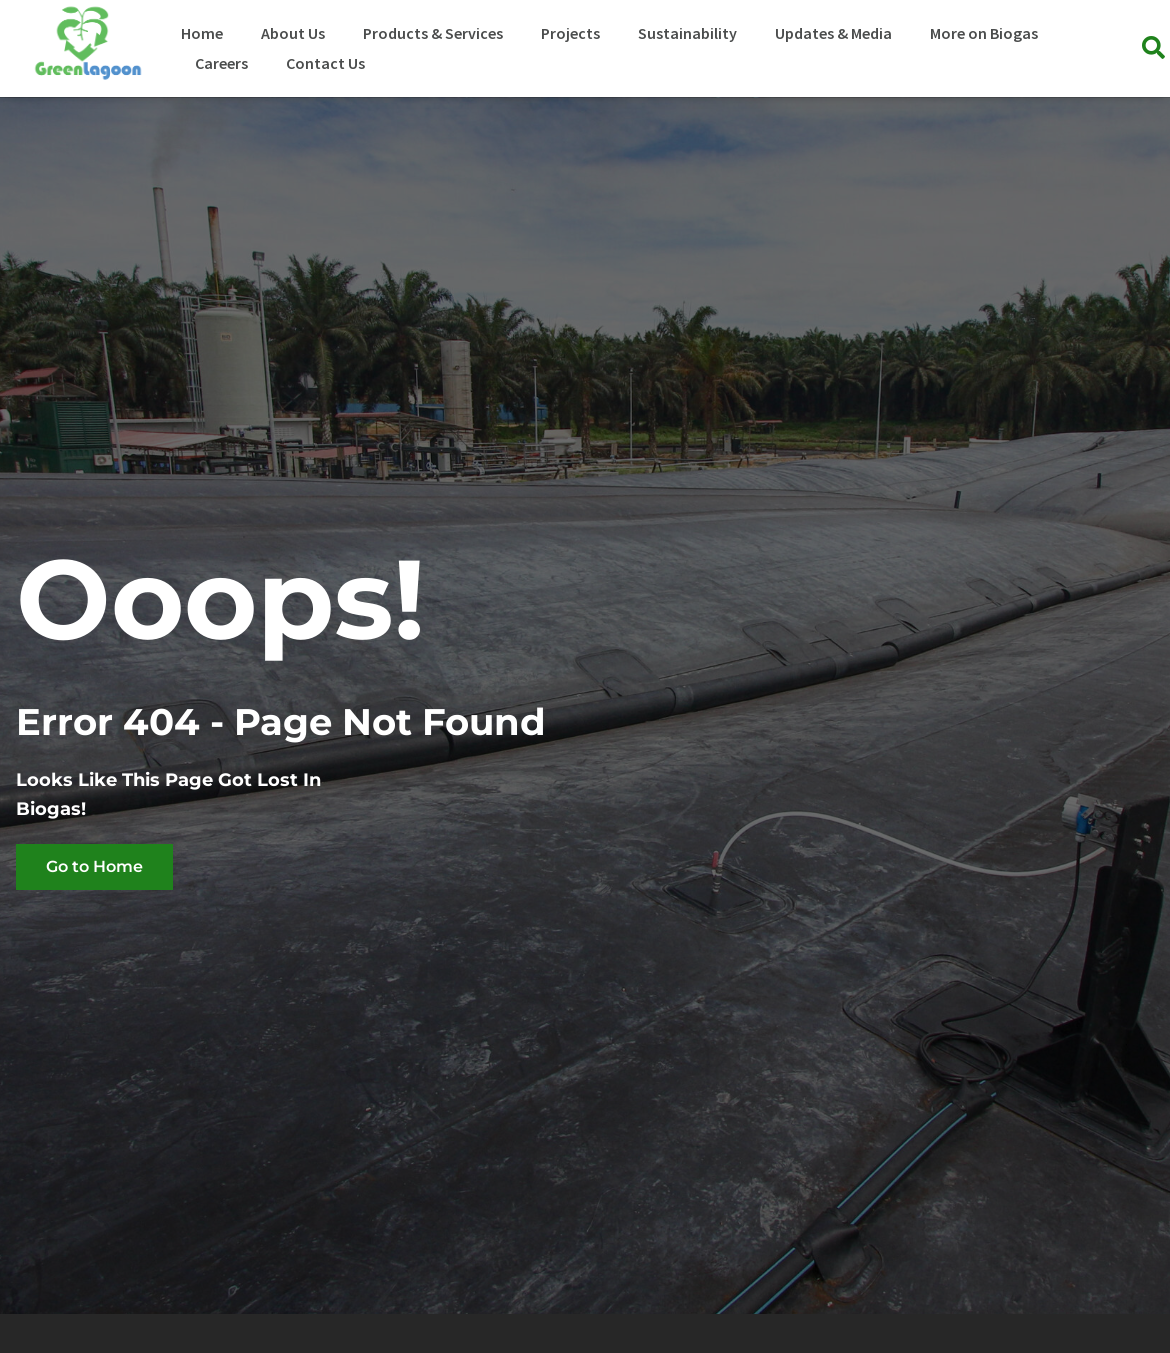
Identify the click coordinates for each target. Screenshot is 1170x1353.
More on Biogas (984, 33)
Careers (221, 63)
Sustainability (687, 33)
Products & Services (433, 33)
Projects (570, 33)
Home (202, 33)
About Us (293, 33)
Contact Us (325, 63)
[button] (1153, 48)
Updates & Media (833, 33)
